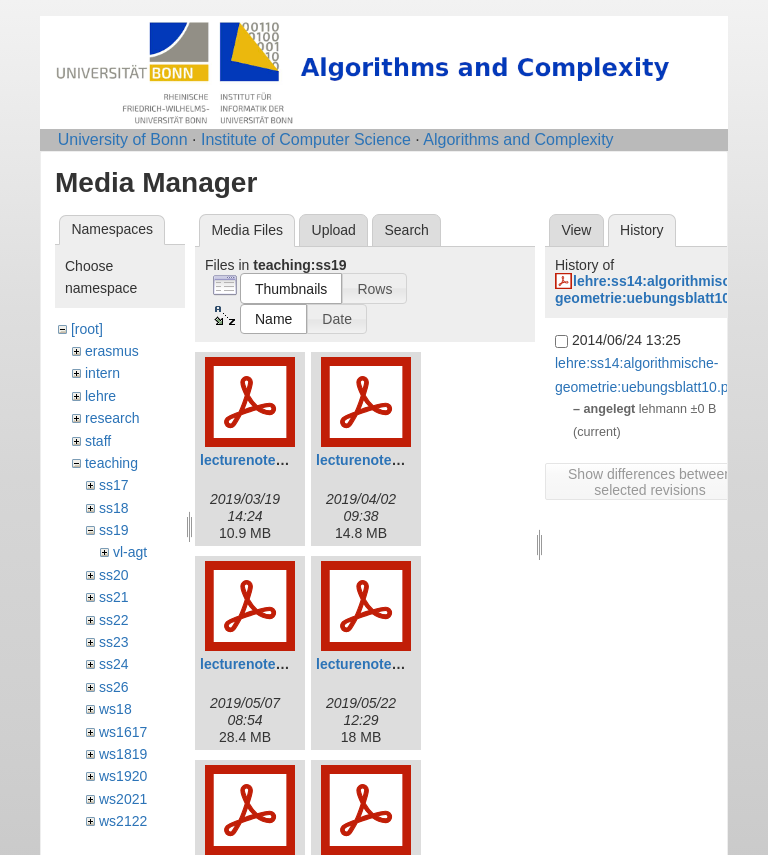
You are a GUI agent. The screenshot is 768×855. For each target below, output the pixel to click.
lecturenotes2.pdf (374, 460)
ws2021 (123, 799)
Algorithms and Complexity (518, 139)
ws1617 (123, 732)
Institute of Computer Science (306, 139)
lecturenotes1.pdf (258, 460)
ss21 (114, 597)
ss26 (114, 687)
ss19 (114, 530)
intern (102, 373)
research (112, 418)
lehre (100, 396)
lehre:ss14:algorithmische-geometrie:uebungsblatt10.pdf (655, 289)
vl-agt (130, 552)
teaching (111, 463)
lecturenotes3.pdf (258, 664)
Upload (334, 230)
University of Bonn (123, 139)
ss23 (114, 642)
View (576, 230)
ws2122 (123, 821)
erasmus (112, 351)
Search (406, 230)
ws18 (115, 709)
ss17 (114, 485)
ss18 (114, 508)
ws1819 (123, 754)
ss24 (114, 664)
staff (98, 441)
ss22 (114, 620)
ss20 (114, 575)
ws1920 (123, 776)
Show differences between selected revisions (650, 482)
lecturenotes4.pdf (374, 664)
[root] (87, 329)
